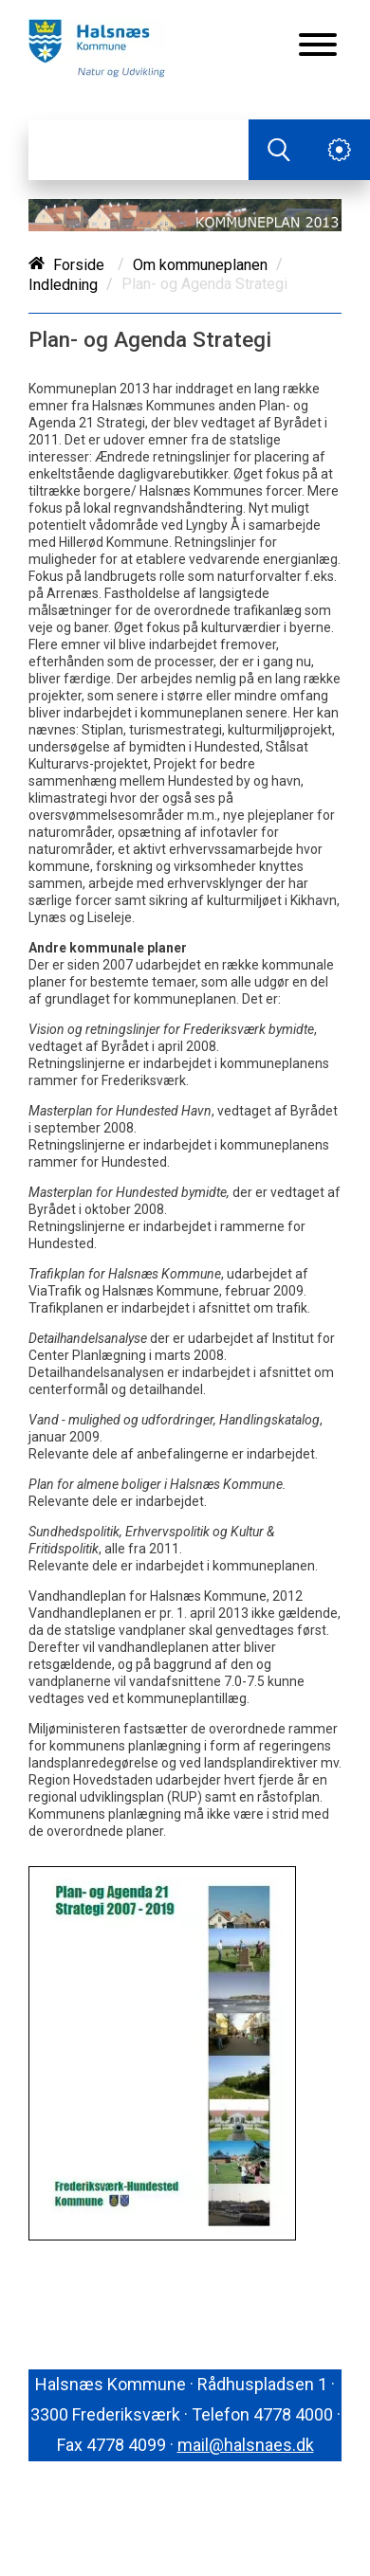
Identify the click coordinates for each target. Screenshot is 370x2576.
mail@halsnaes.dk (245, 2445)
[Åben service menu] (339, 149)
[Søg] (138, 149)
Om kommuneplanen (200, 265)
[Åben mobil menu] (318, 46)
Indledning (63, 285)
